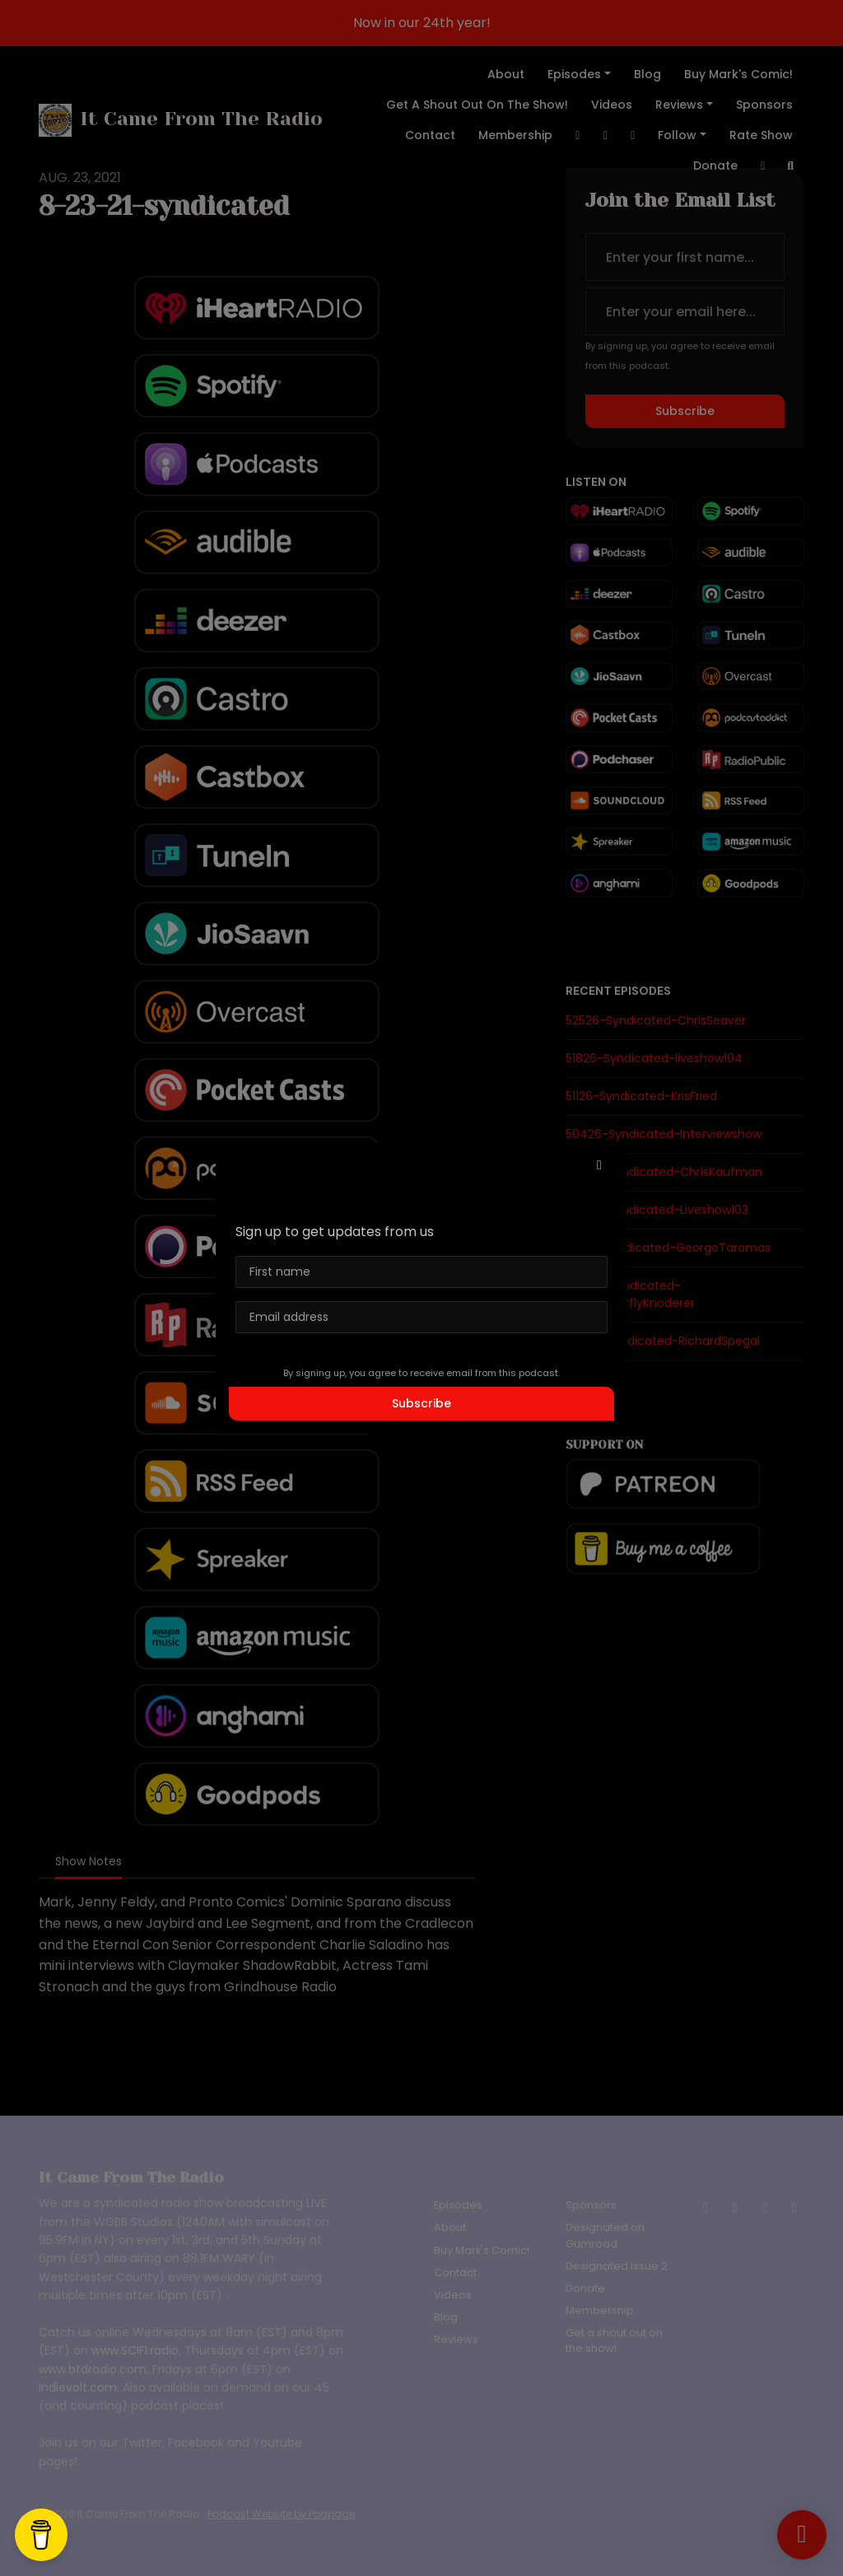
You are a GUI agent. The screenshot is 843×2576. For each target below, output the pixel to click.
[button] (599, 1165)
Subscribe (421, 1403)
